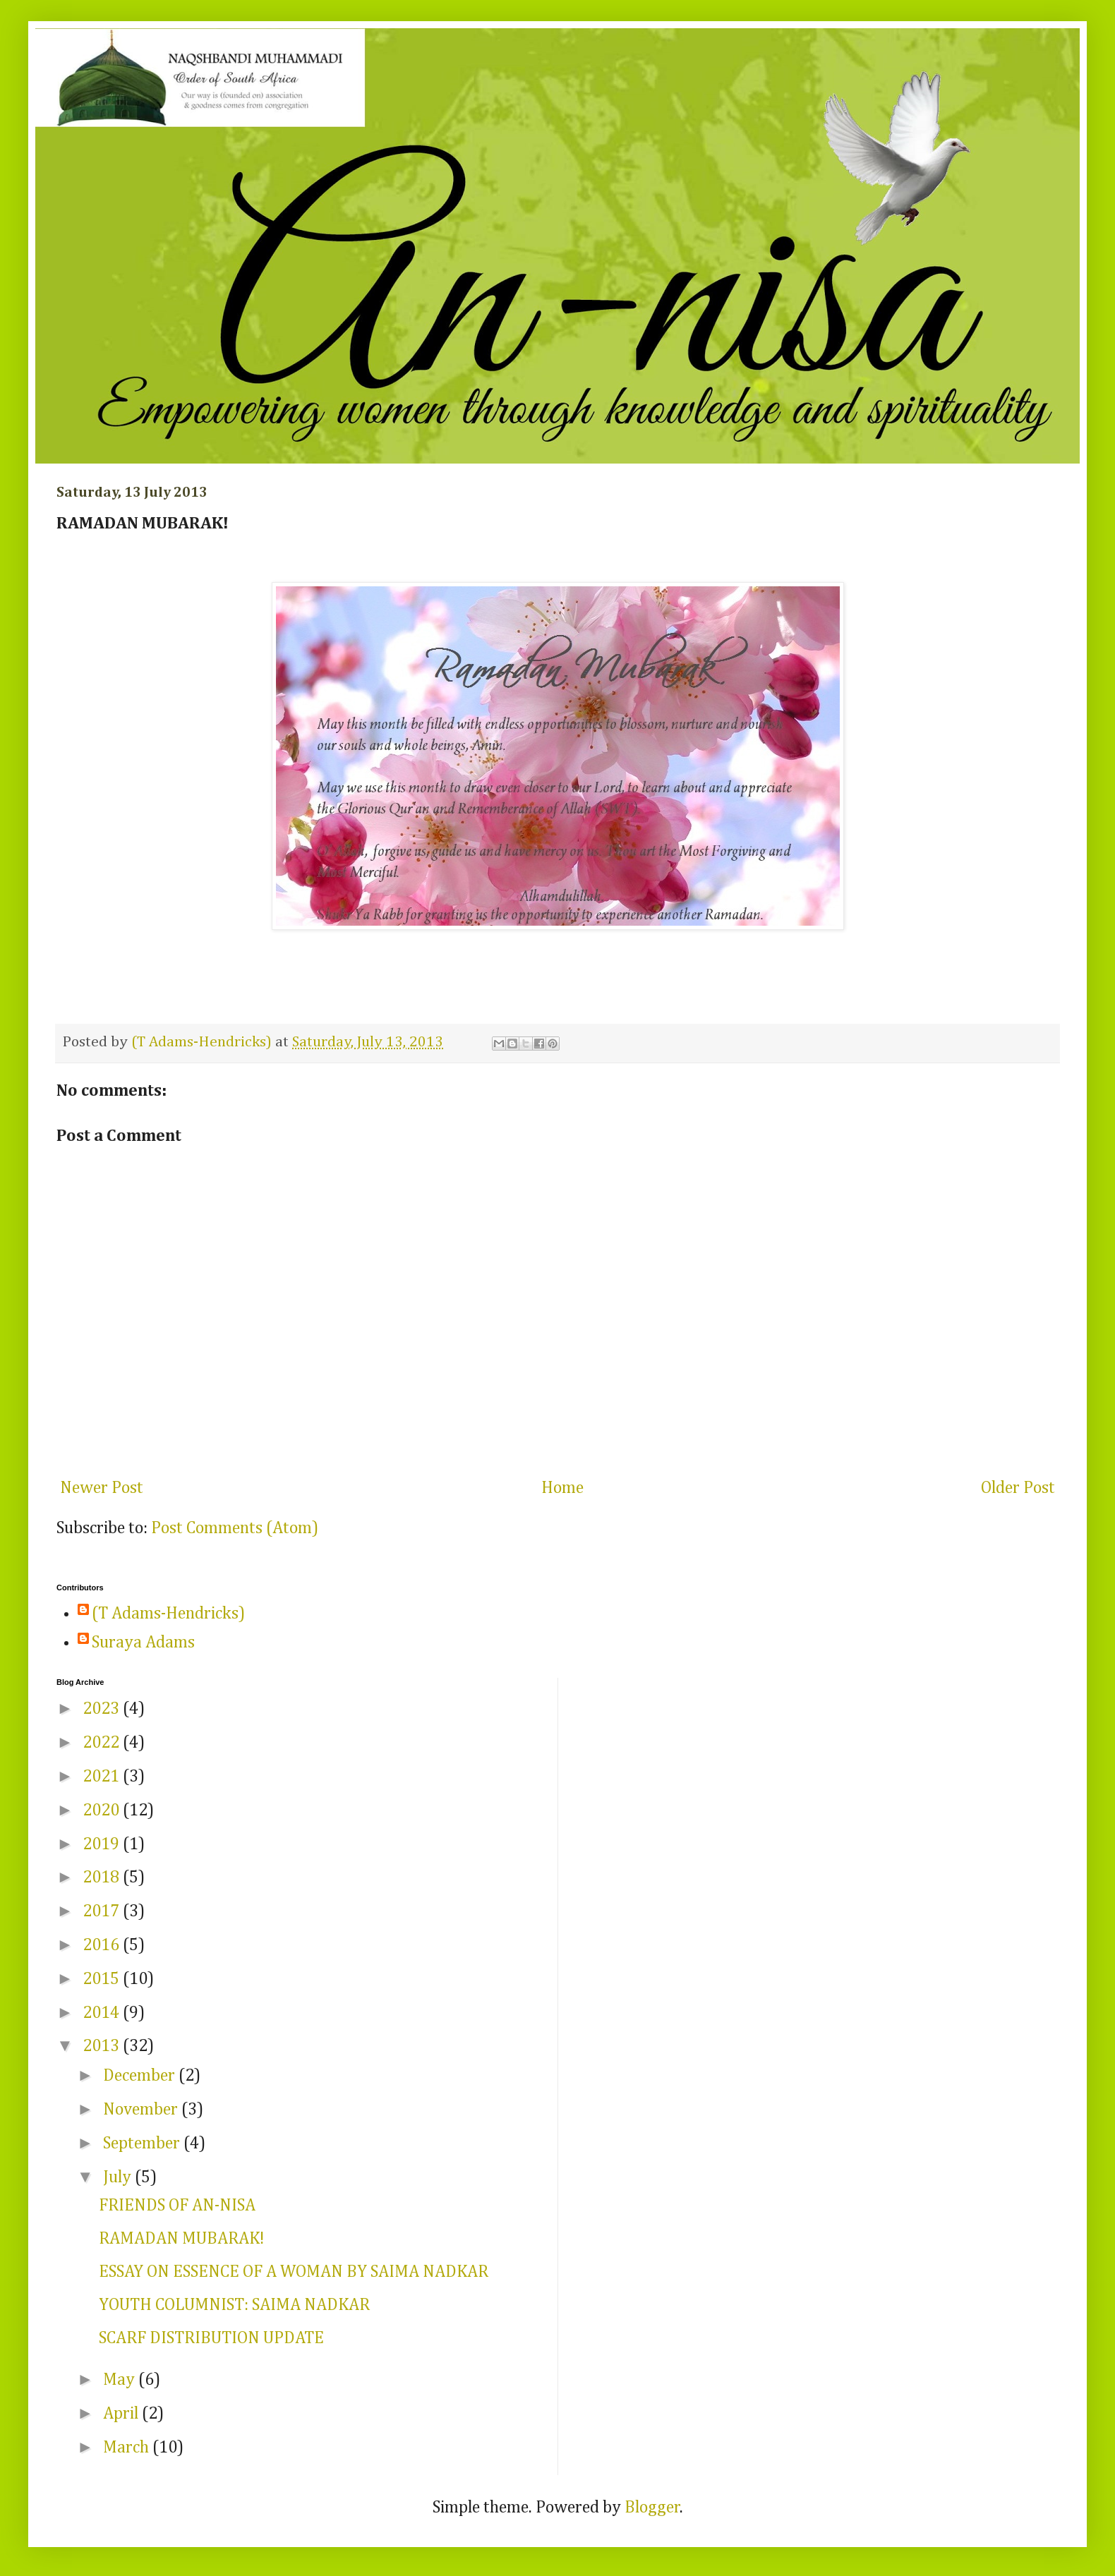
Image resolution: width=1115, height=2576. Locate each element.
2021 (103, 1776)
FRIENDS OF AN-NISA (177, 2205)
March (127, 2447)
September (143, 2143)
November (142, 2109)
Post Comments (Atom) (234, 1528)
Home (562, 1488)
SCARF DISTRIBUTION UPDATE (211, 2338)
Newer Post (101, 1488)
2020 (103, 1810)
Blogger (652, 2507)
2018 (103, 1877)
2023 (103, 1708)
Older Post (1018, 1488)
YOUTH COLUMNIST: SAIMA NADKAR (234, 2305)
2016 (103, 1945)
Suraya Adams (143, 1642)
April (122, 2413)
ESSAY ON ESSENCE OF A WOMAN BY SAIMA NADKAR (293, 2271)
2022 (103, 1742)
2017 (103, 1911)
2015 (103, 1979)
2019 (103, 1844)
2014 (103, 2012)
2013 (103, 2046)
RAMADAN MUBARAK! (181, 2238)
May (120, 2379)
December (141, 2075)
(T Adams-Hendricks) (168, 1613)
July (119, 2177)
